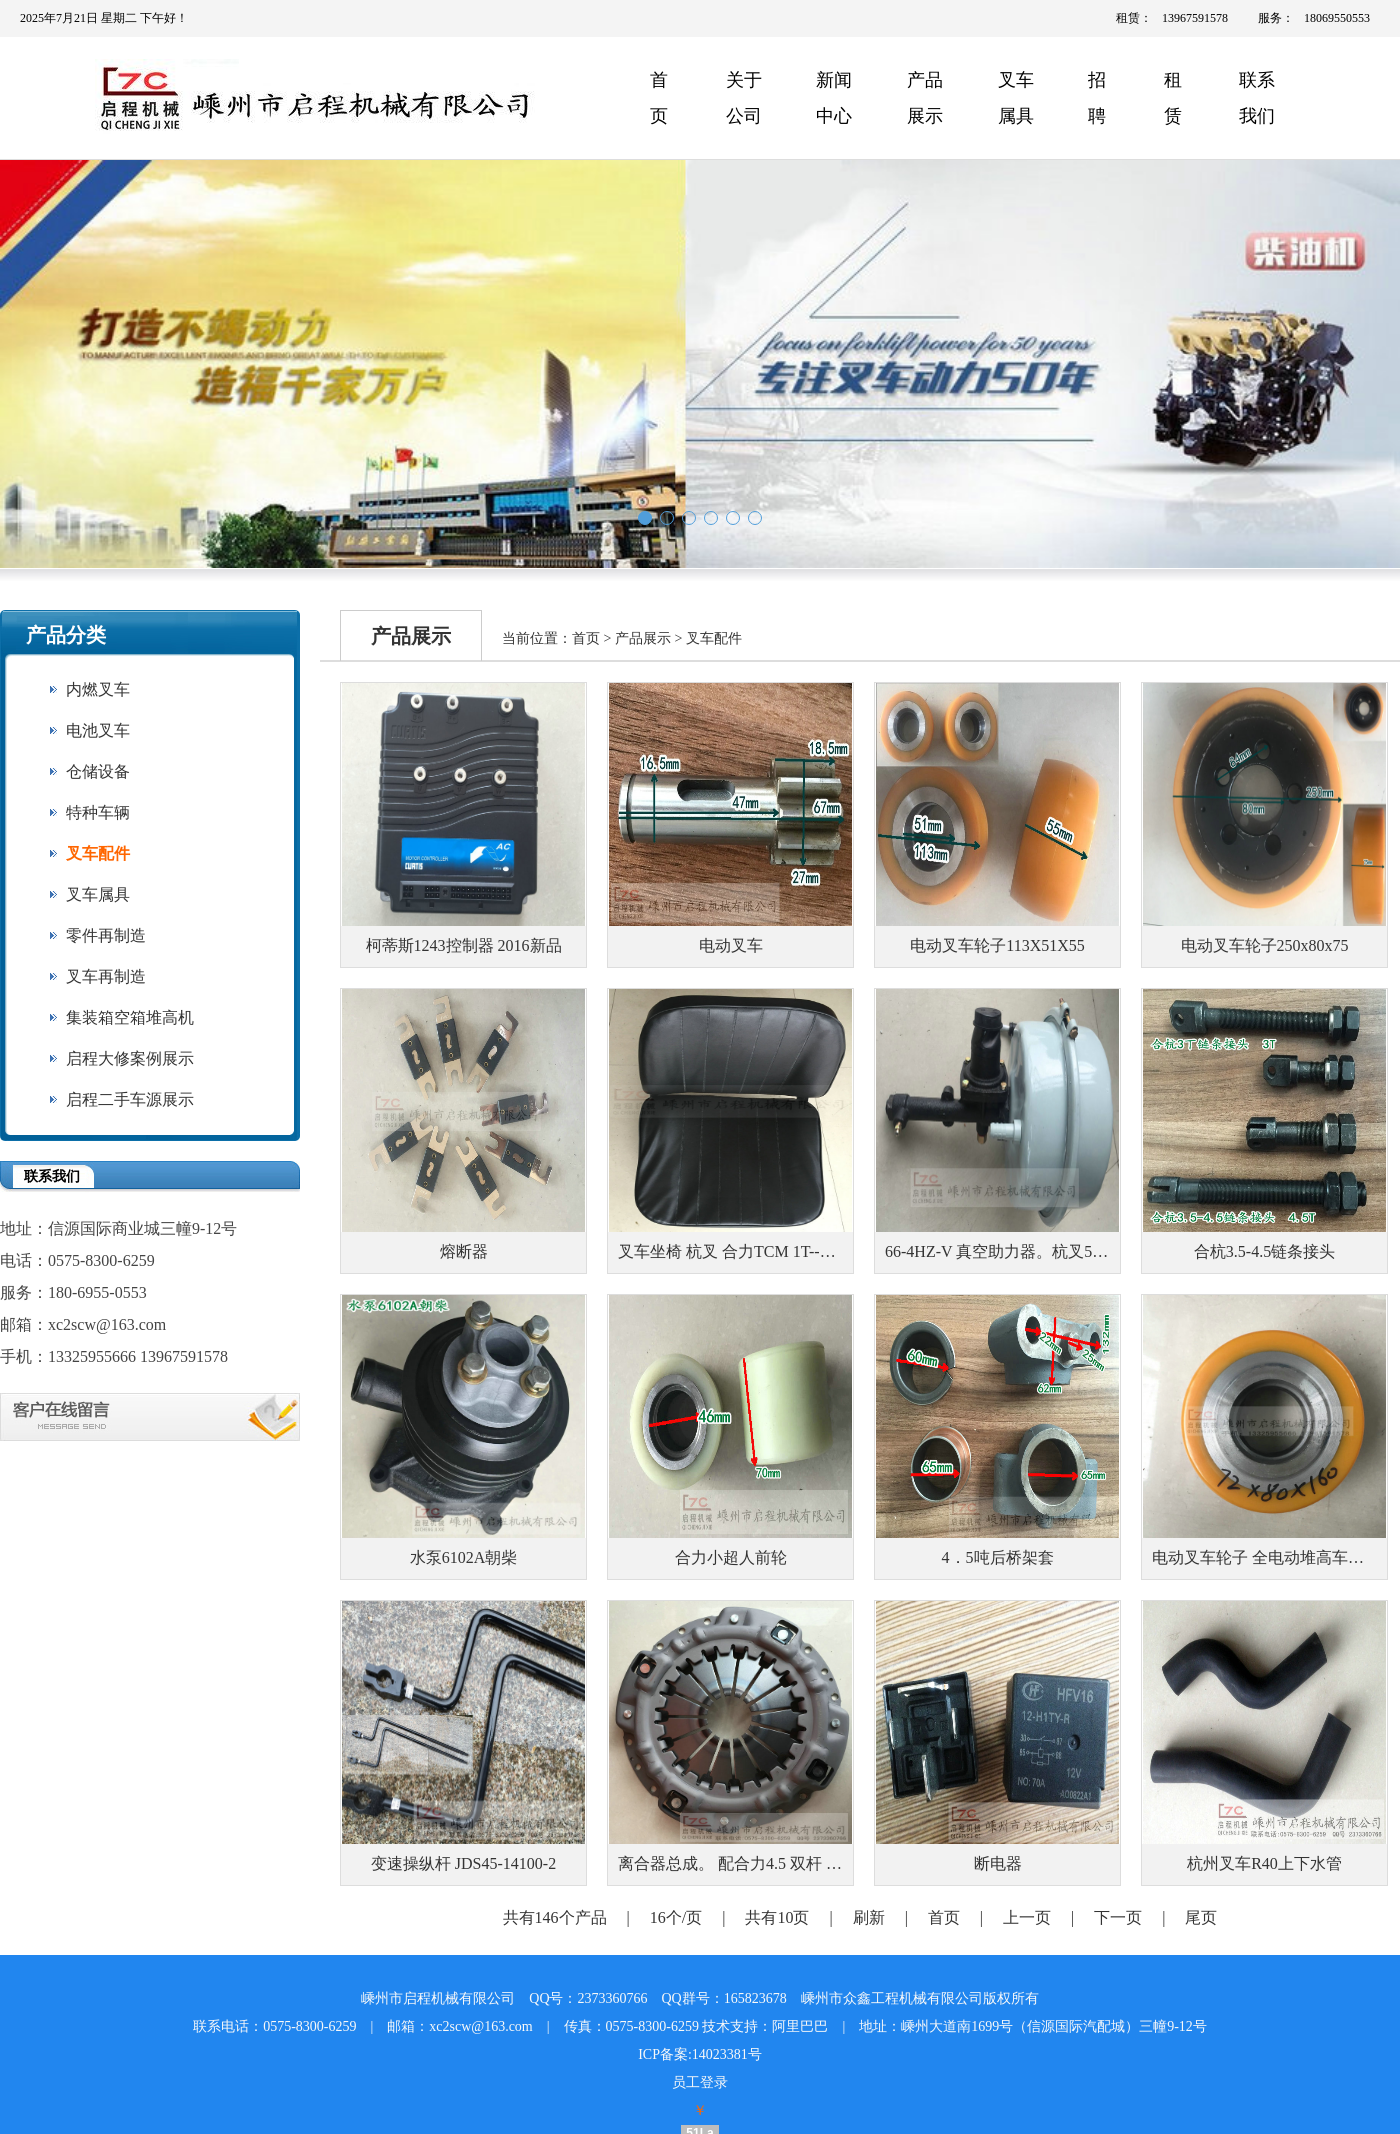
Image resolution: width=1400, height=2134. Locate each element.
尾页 (1201, 1917)
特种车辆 (98, 812)
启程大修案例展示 (130, 1058)
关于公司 (744, 98)
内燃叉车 (98, 689)
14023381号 (727, 2054)
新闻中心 (834, 98)
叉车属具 (1016, 98)
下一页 (1118, 1917)
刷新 (869, 1917)
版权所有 (1011, 1998)
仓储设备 (98, 771)
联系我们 (1257, 98)
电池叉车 (98, 730)
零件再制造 (106, 935)
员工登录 (700, 2082)
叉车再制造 (106, 976)
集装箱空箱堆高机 (130, 1017)
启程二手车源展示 (130, 1099)
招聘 (1097, 98)
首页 (659, 98)
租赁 (1173, 98)
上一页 (1027, 1917)
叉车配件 (98, 853)
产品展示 (925, 98)
